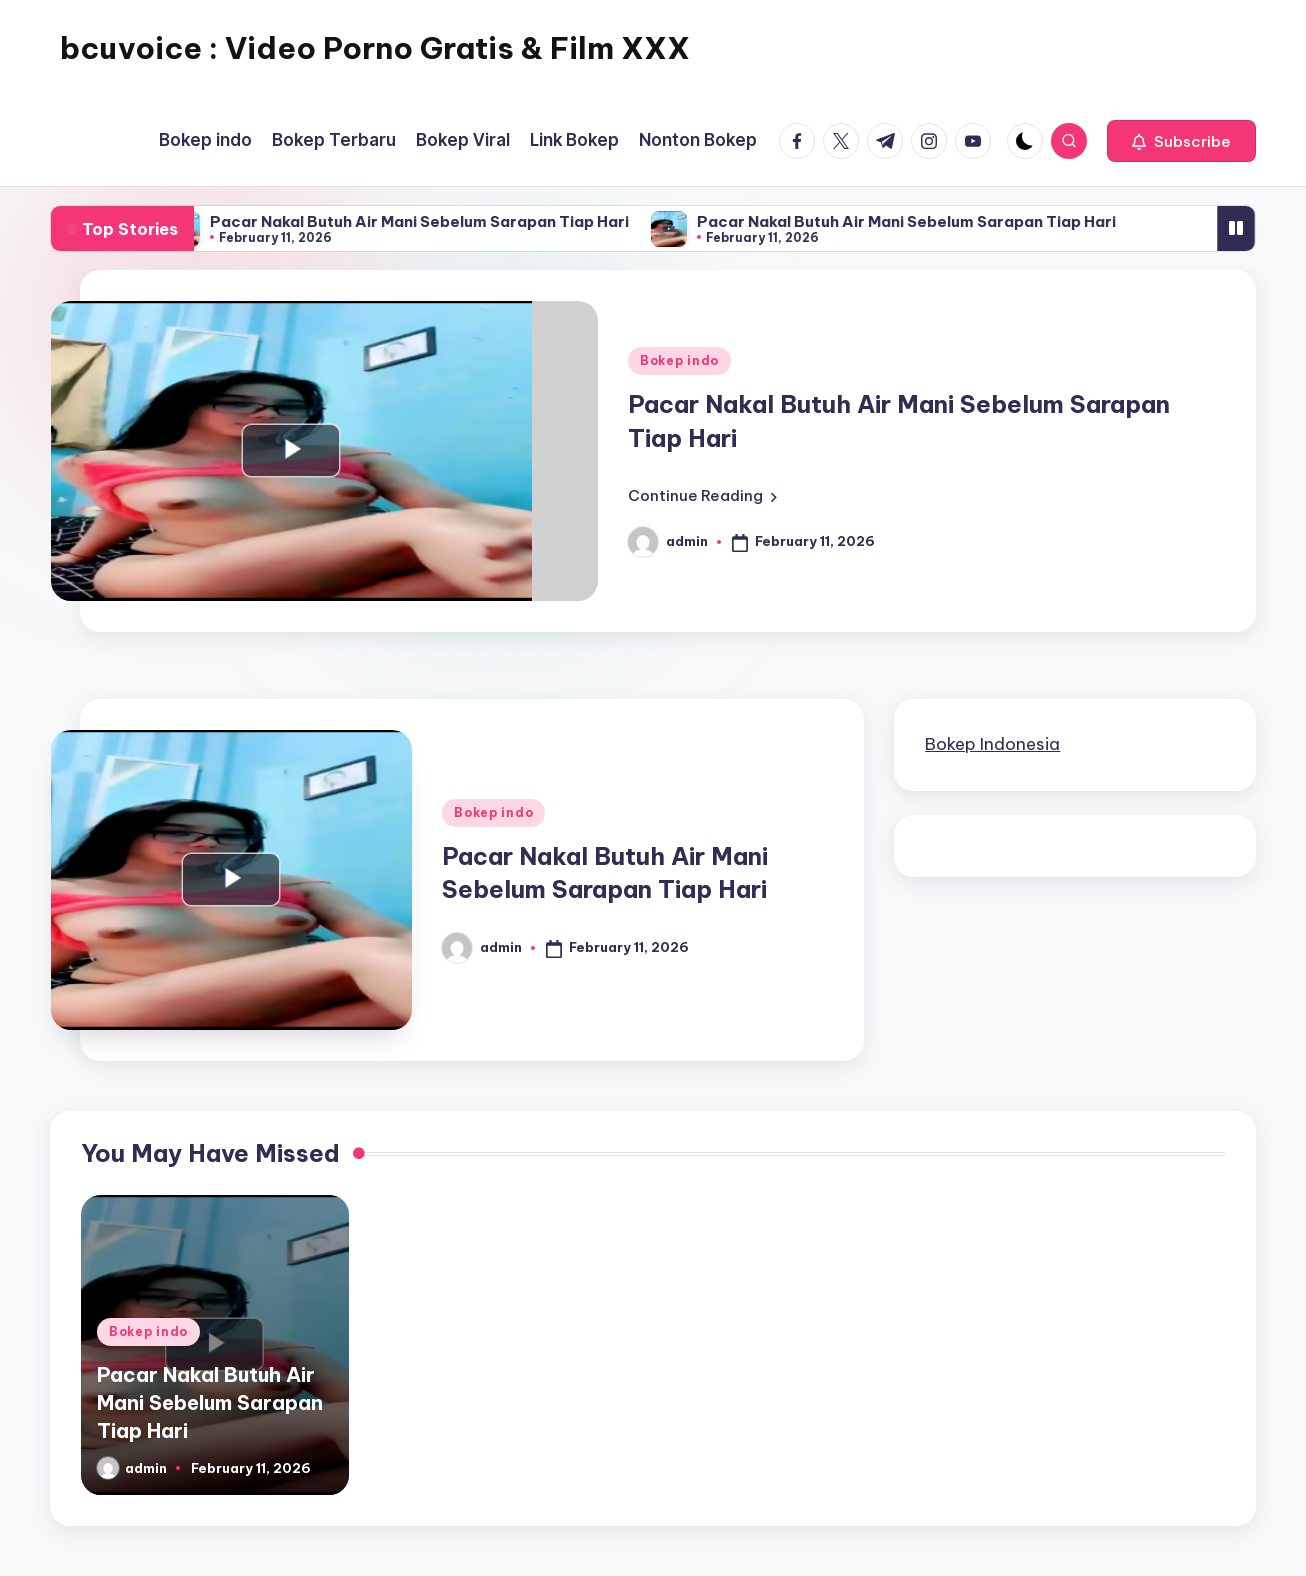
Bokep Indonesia (992, 744)
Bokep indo (679, 360)
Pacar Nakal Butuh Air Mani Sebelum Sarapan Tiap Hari (433, 221)
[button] (1181, 141)
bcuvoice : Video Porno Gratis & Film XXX (375, 48)
